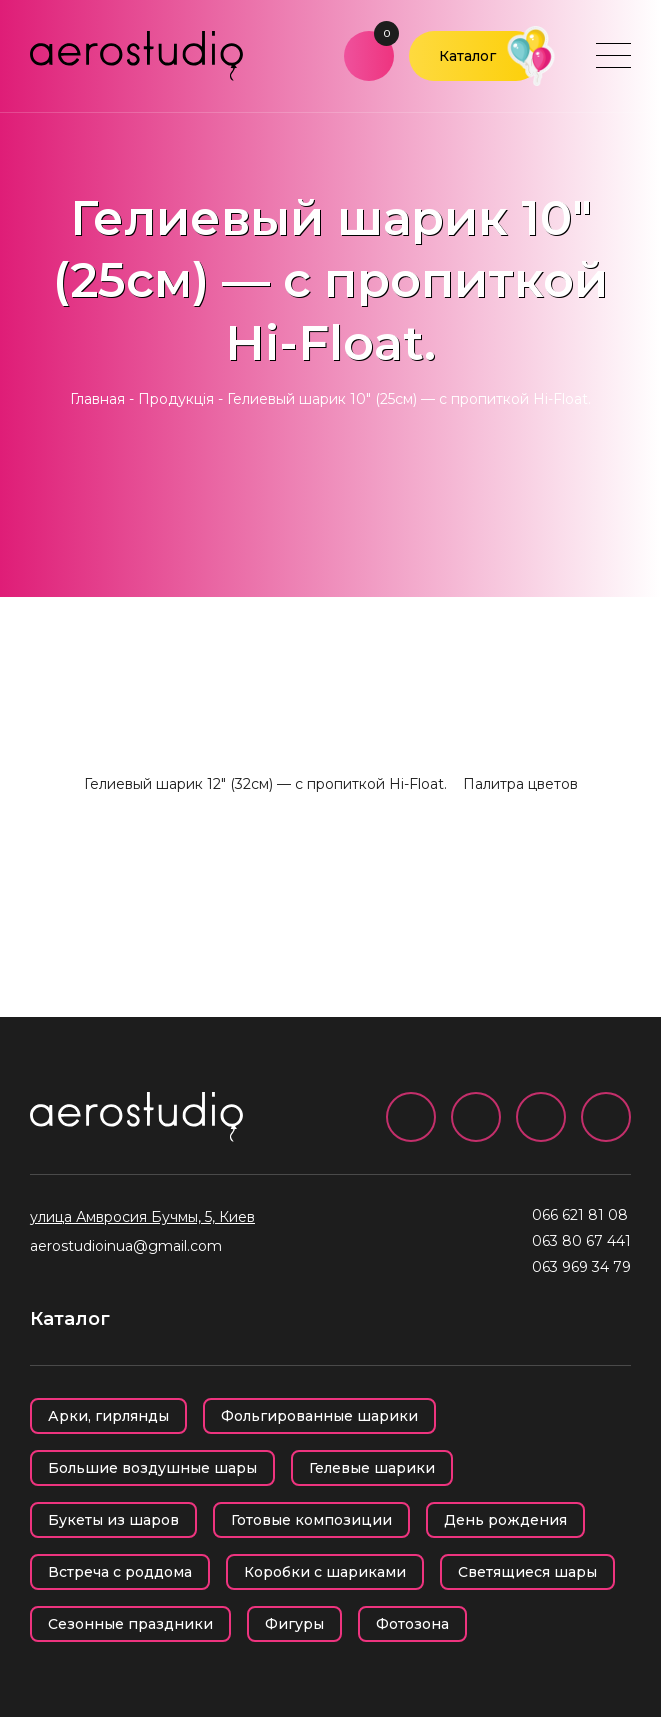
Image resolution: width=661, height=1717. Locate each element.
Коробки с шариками (325, 1572)
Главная (97, 399)
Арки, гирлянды (108, 1416)
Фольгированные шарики (319, 1416)
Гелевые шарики (372, 1468)
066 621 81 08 (580, 1215)
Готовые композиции (311, 1520)
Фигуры (294, 1624)
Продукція (176, 399)
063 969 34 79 (581, 1267)
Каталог (467, 56)
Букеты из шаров (113, 1520)
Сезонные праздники (130, 1624)
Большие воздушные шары (152, 1468)
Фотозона (412, 1624)
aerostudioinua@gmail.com (126, 1246)
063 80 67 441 (581, 1241)
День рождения (505, 1520)
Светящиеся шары (527, 1572)
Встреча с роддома (120, 1572)
